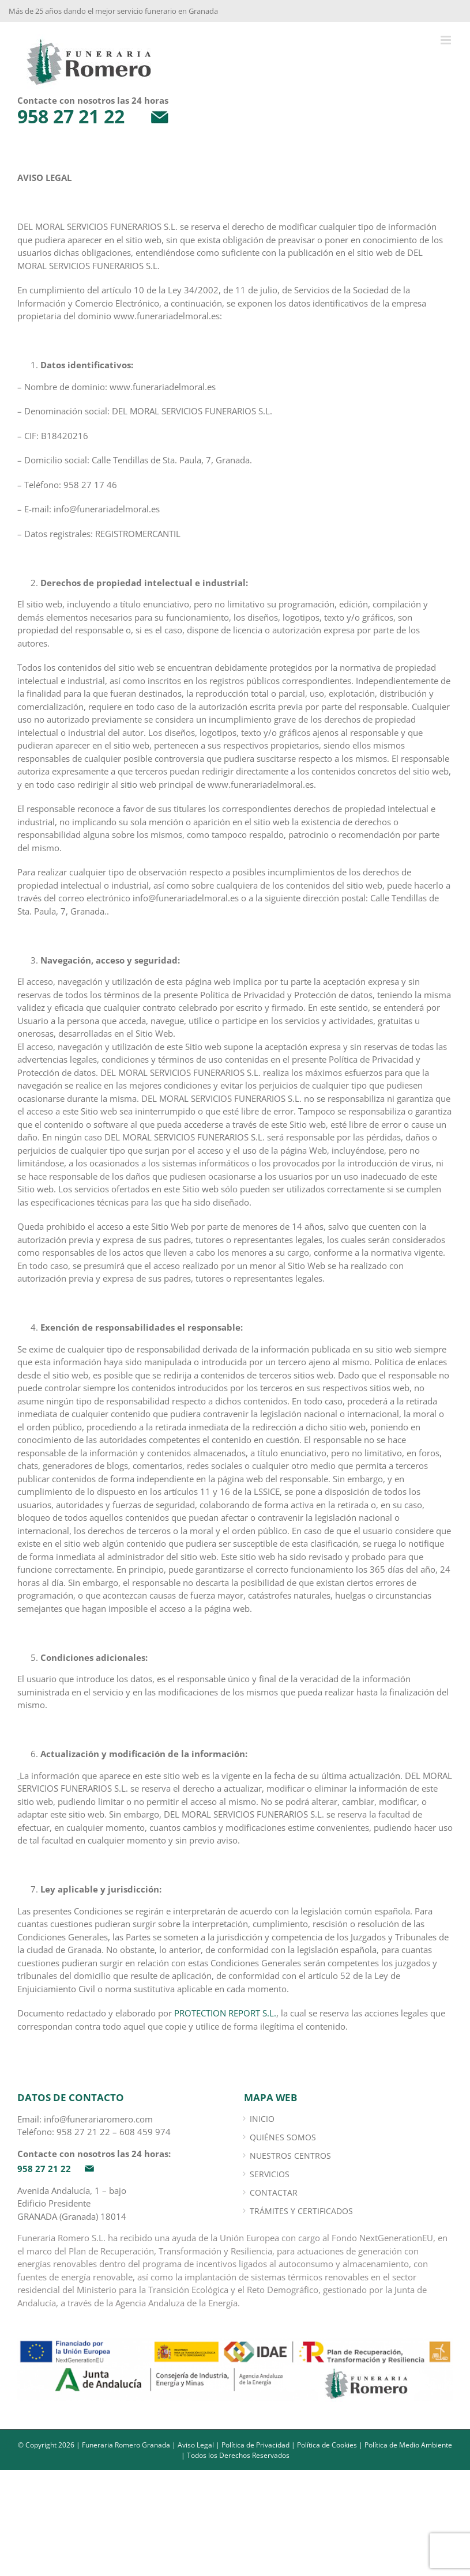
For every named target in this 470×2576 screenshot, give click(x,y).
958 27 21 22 (83, 2131)
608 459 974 (145, 2131)
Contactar (274, 2192)
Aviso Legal (196, 2445)
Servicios (269, 2174)
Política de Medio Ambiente (408, 2445)
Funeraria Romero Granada (126, 2445)
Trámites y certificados (301, 2210)
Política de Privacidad (255, 2445)
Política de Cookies (327, 2445)
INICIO (262, 2118)
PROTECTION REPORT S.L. (225, 2013)
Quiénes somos (283, 2137)
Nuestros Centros (290, 2155)
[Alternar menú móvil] (447, 40)
